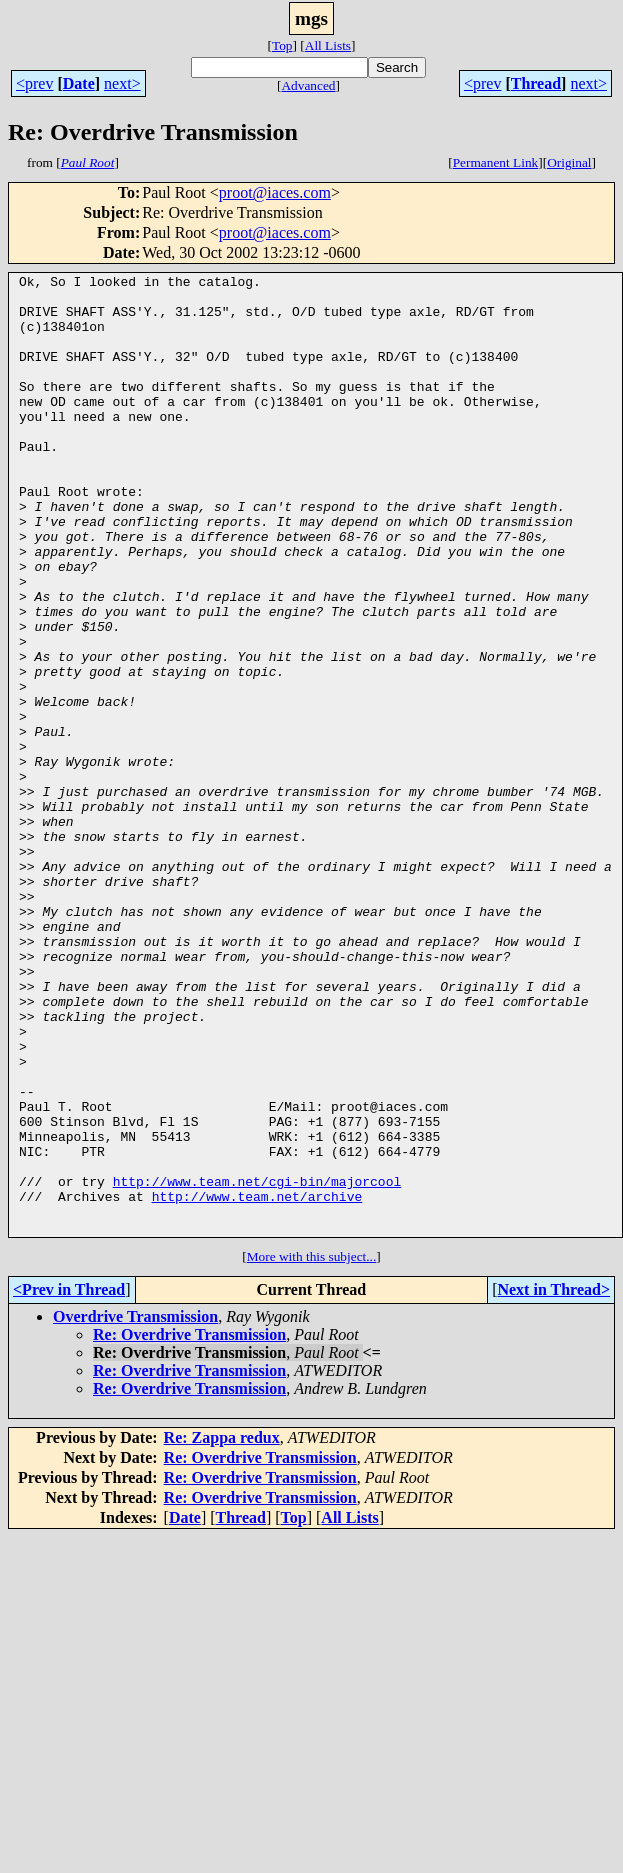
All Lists (328, 45)
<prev (34, 83)
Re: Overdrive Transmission (189, 1526)
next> (122, 83)
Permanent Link (496, 162)
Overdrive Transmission (135, 1508)
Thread (536, 83)
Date (79, 83)
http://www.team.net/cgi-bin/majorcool (257, 1364)
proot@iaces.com (275, 192)
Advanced (308, 85)
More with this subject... (312, 1448)
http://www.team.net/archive (257, 1382)
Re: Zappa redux (222, 1629)
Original (569, 162)
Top (282, 45)
